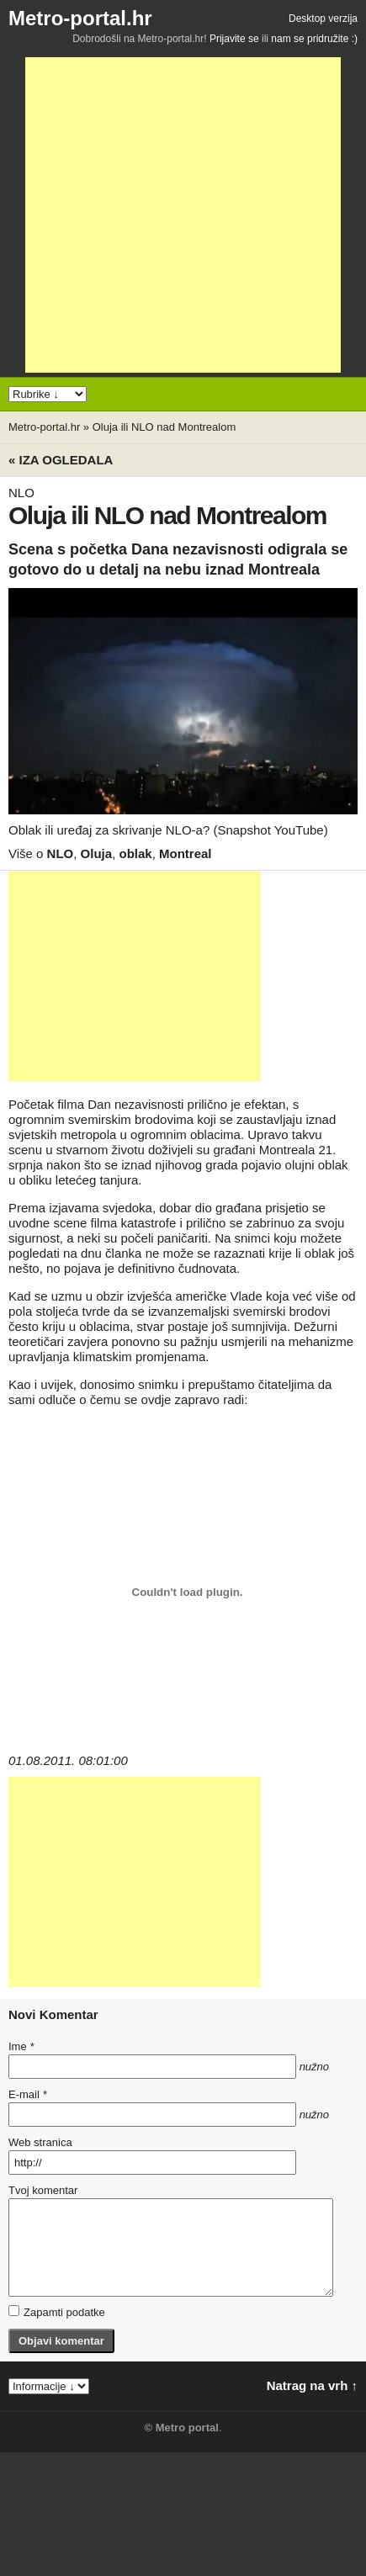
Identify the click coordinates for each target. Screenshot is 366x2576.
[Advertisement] (183, 215)
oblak (135, 853)
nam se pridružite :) (314, 39)
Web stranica (40, 2142)
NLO (60, 853)
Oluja (97, 853)
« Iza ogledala (60, 460)
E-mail (27, 2094)
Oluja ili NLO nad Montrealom (164, 427)
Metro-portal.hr (80, 18)
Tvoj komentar (42, 2190)
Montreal (185, 853)
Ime (21, 2046)
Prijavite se (234, 39)
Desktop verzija (323, 18)
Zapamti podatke (56, 2312)
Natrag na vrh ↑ (312, 2385)
